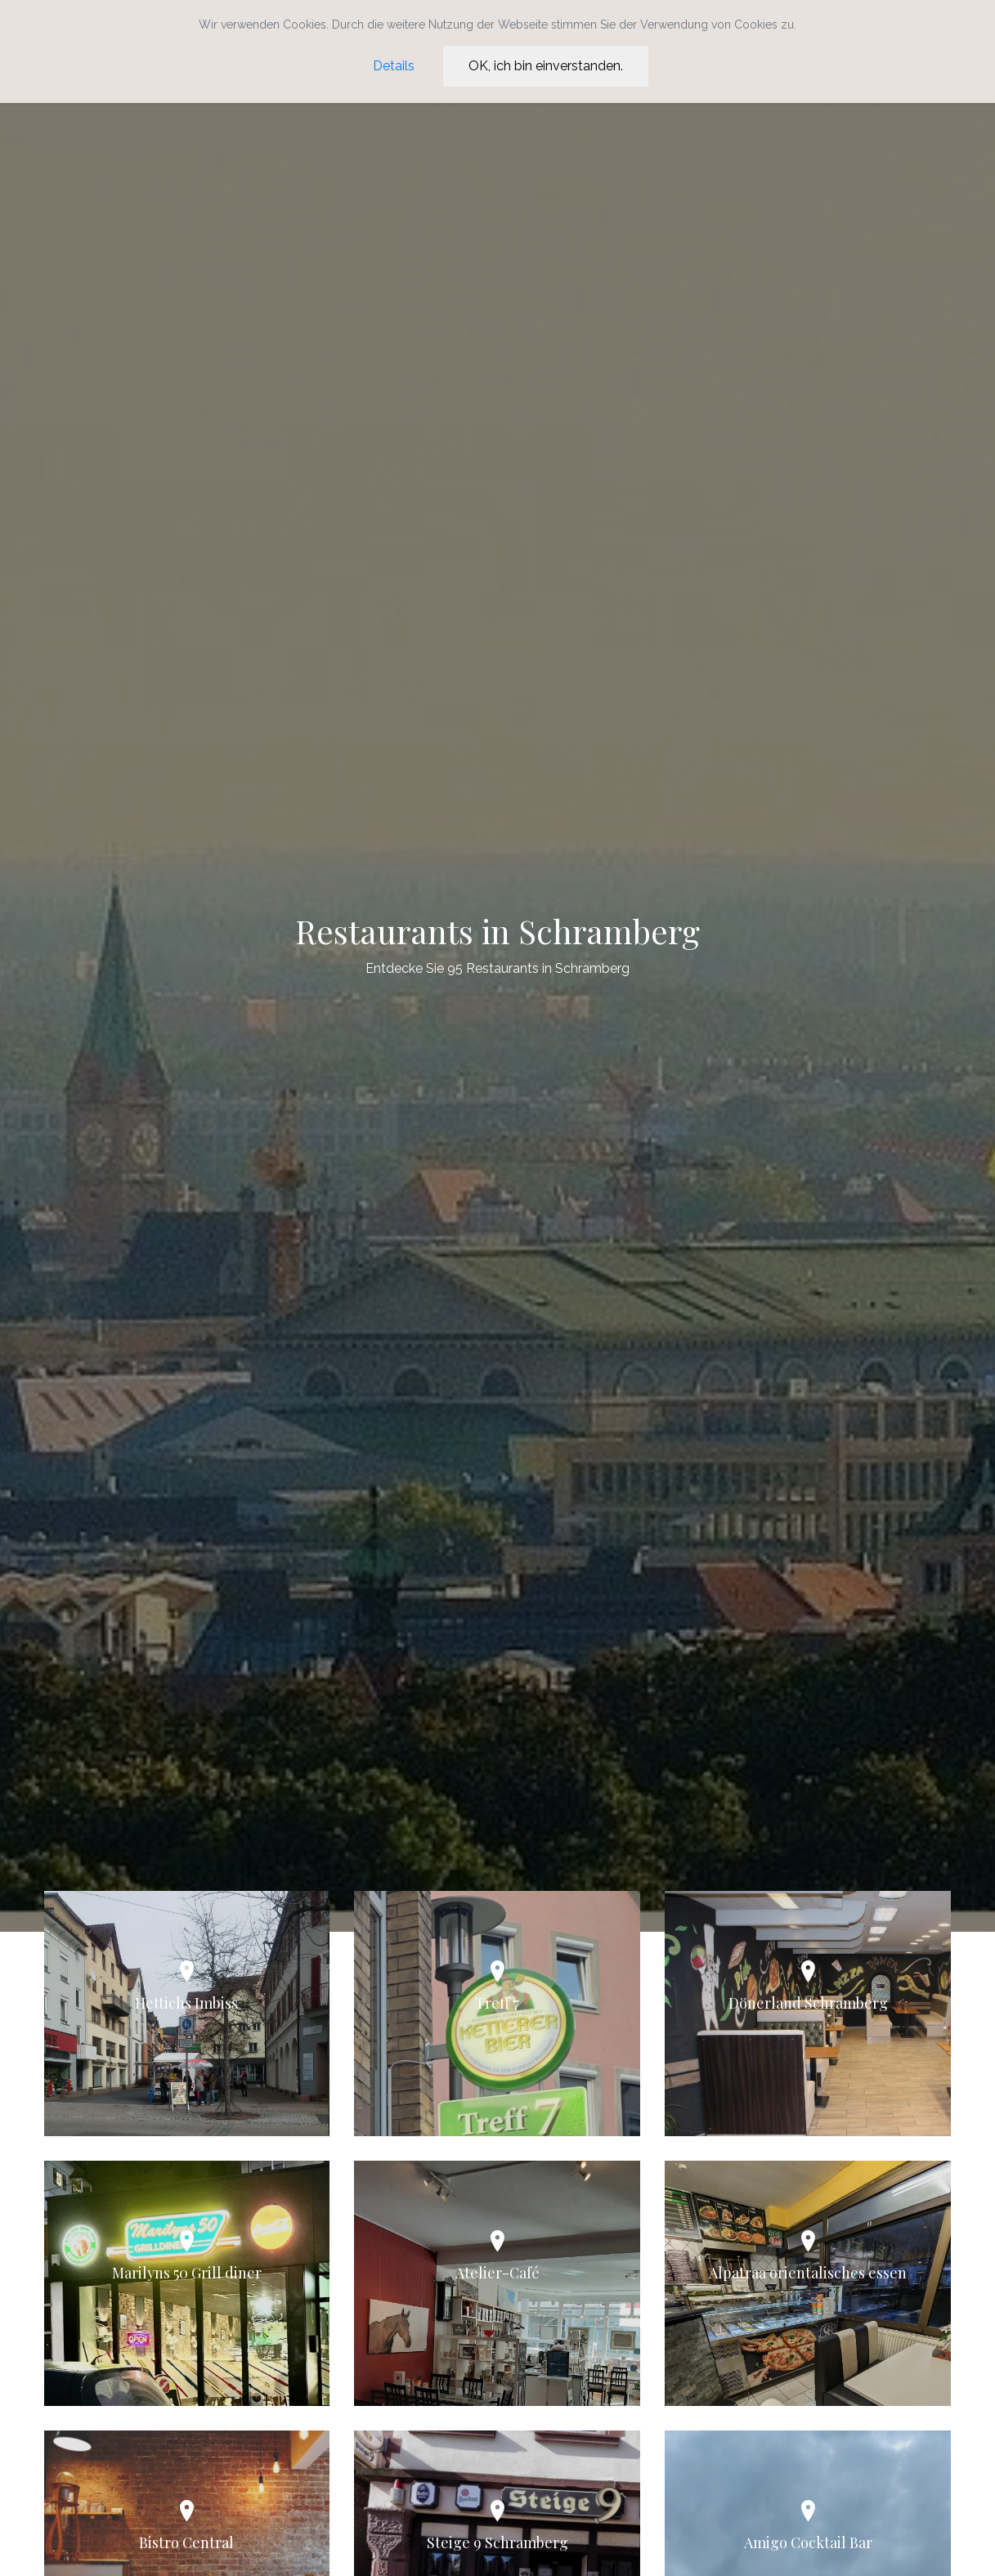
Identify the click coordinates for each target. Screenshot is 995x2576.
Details (394, 66)
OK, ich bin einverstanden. (545, 66)
